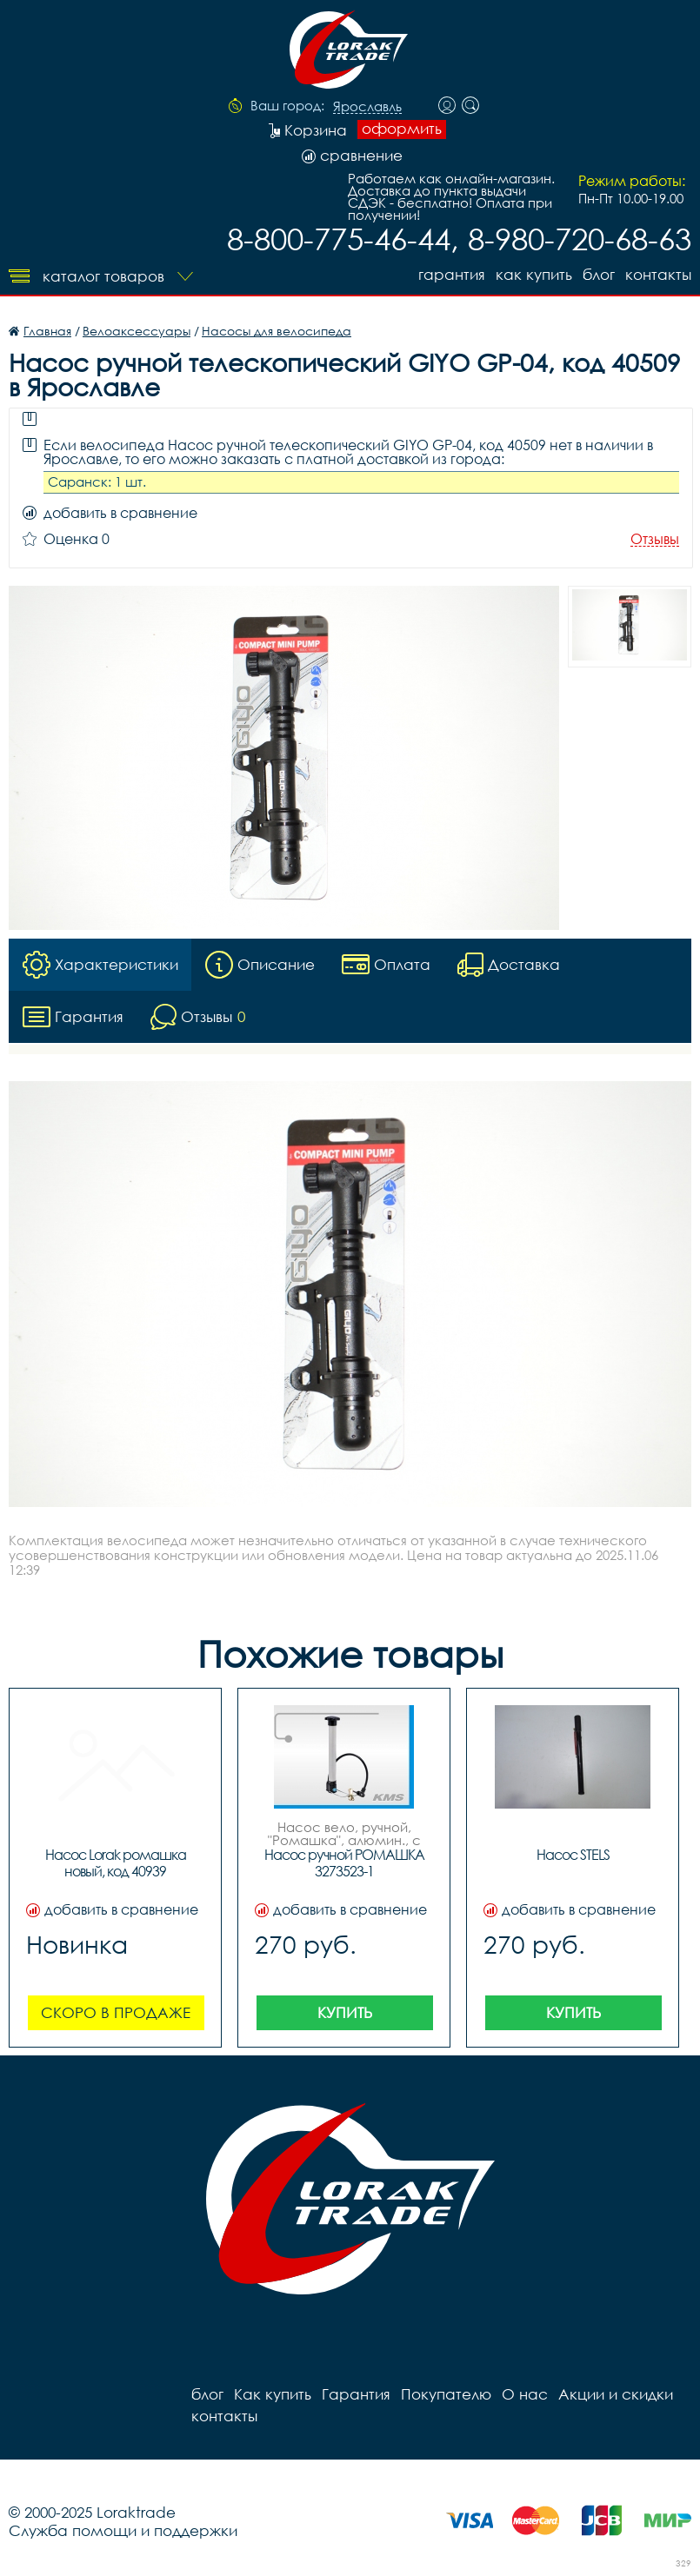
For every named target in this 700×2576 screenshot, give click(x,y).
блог (599, 274)
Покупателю (446, 2394)
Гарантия (451, 274)
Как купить (534, 274)
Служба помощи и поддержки (123, 2530)
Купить (344, 2012)
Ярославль (367, 107)
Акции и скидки (615, 2394)
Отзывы (654, 539)
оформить (402, 128)
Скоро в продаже (115, 2012)
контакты (658, 274)
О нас (525, 2394)
